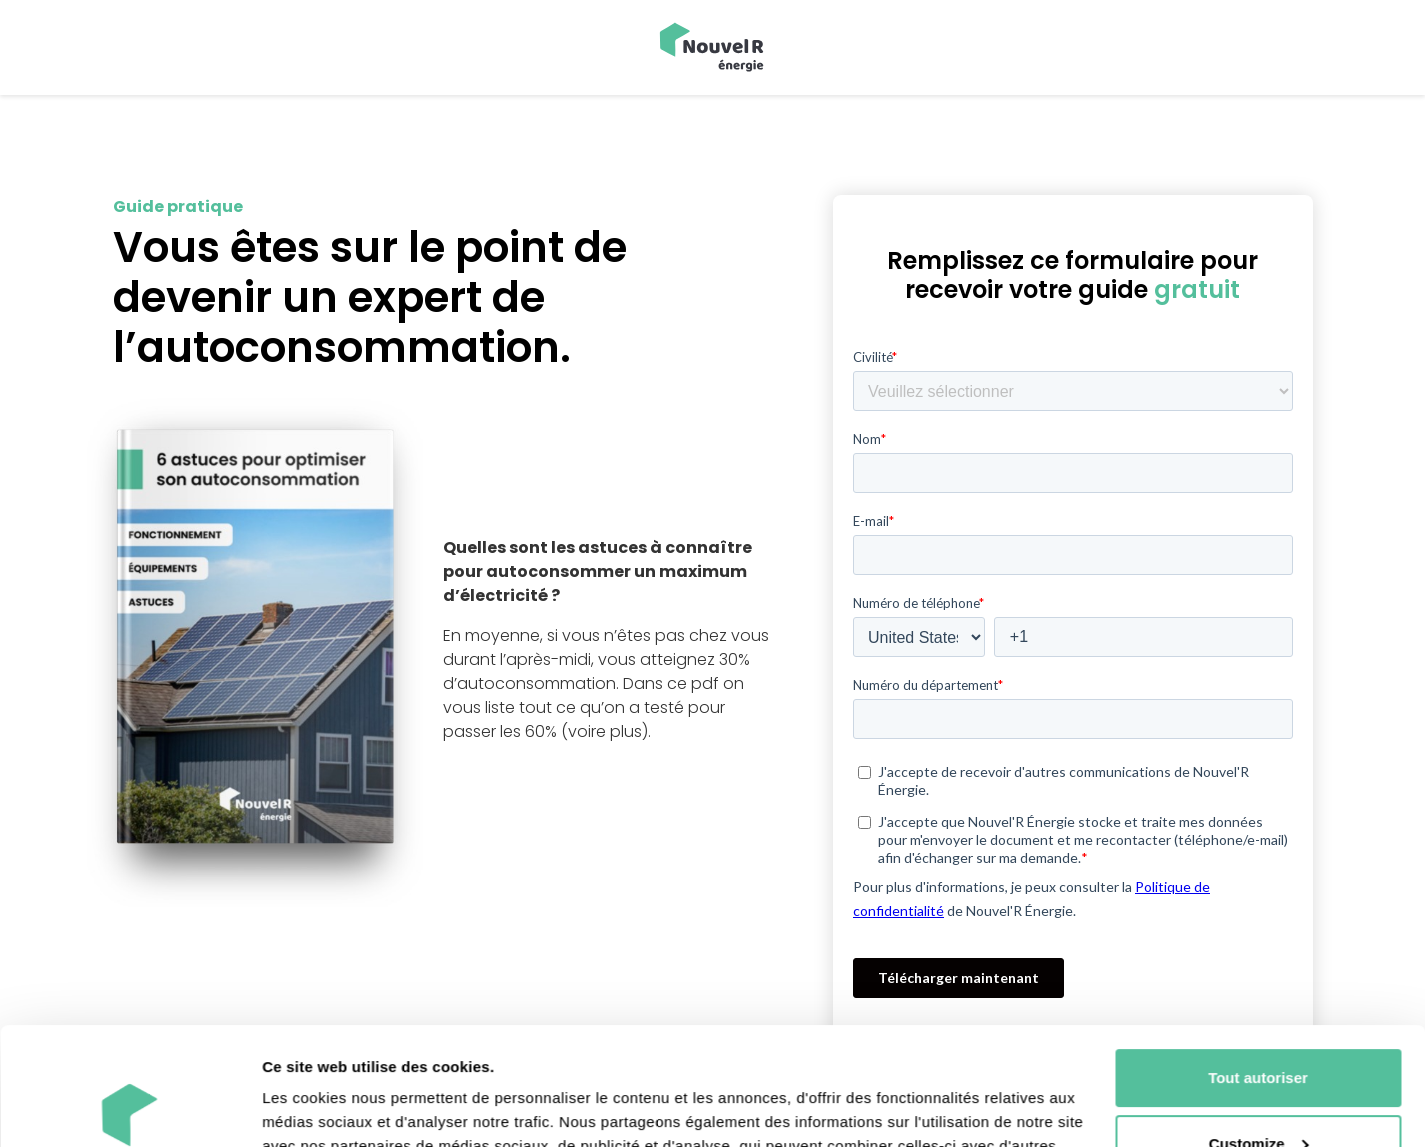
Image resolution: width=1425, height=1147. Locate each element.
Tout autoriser (1258, 960)
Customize (1259, 1025)
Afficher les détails (329, 1107)
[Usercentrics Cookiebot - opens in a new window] (129, 1108)
